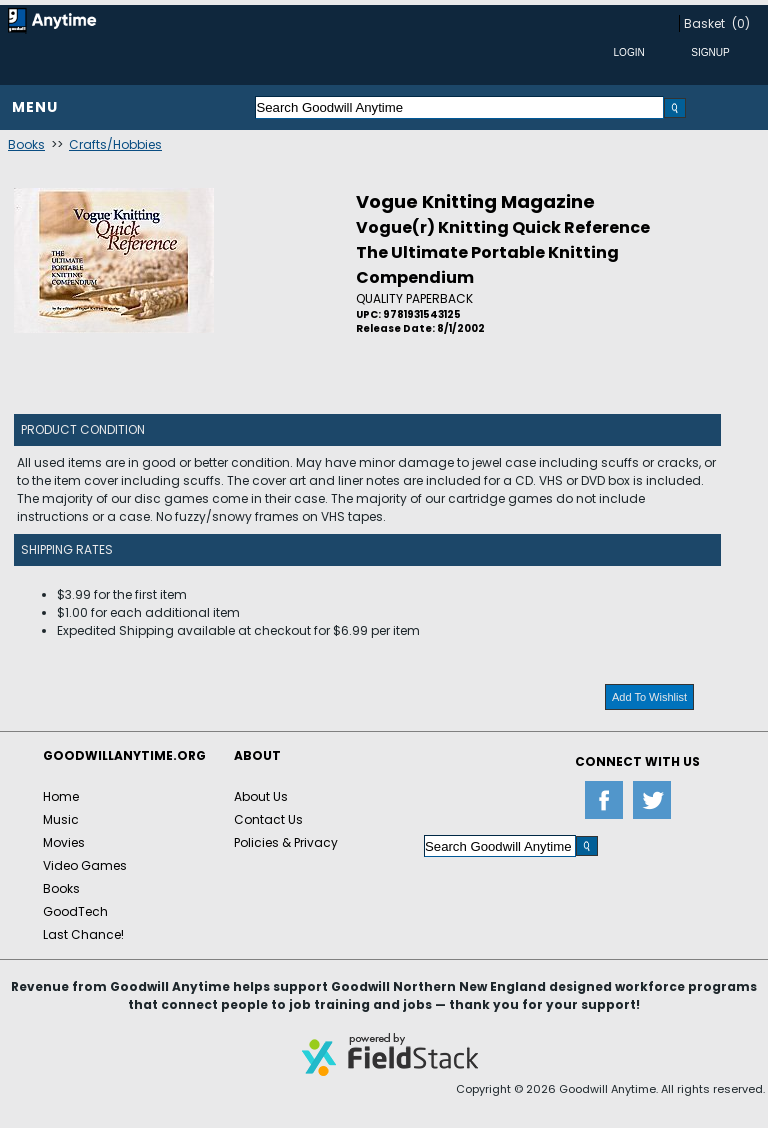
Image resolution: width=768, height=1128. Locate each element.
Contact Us (268, 819)
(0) (741, 23)
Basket (704, 23)
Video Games (85, 865)
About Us (261, 796)
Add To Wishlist (649, 697)
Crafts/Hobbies (115, 144)
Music (61, 819)
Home (61, 796)
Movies (64, 842)
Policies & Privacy (286, 842)
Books (26, 144)
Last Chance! (83, 934)
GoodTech (75, 911)
